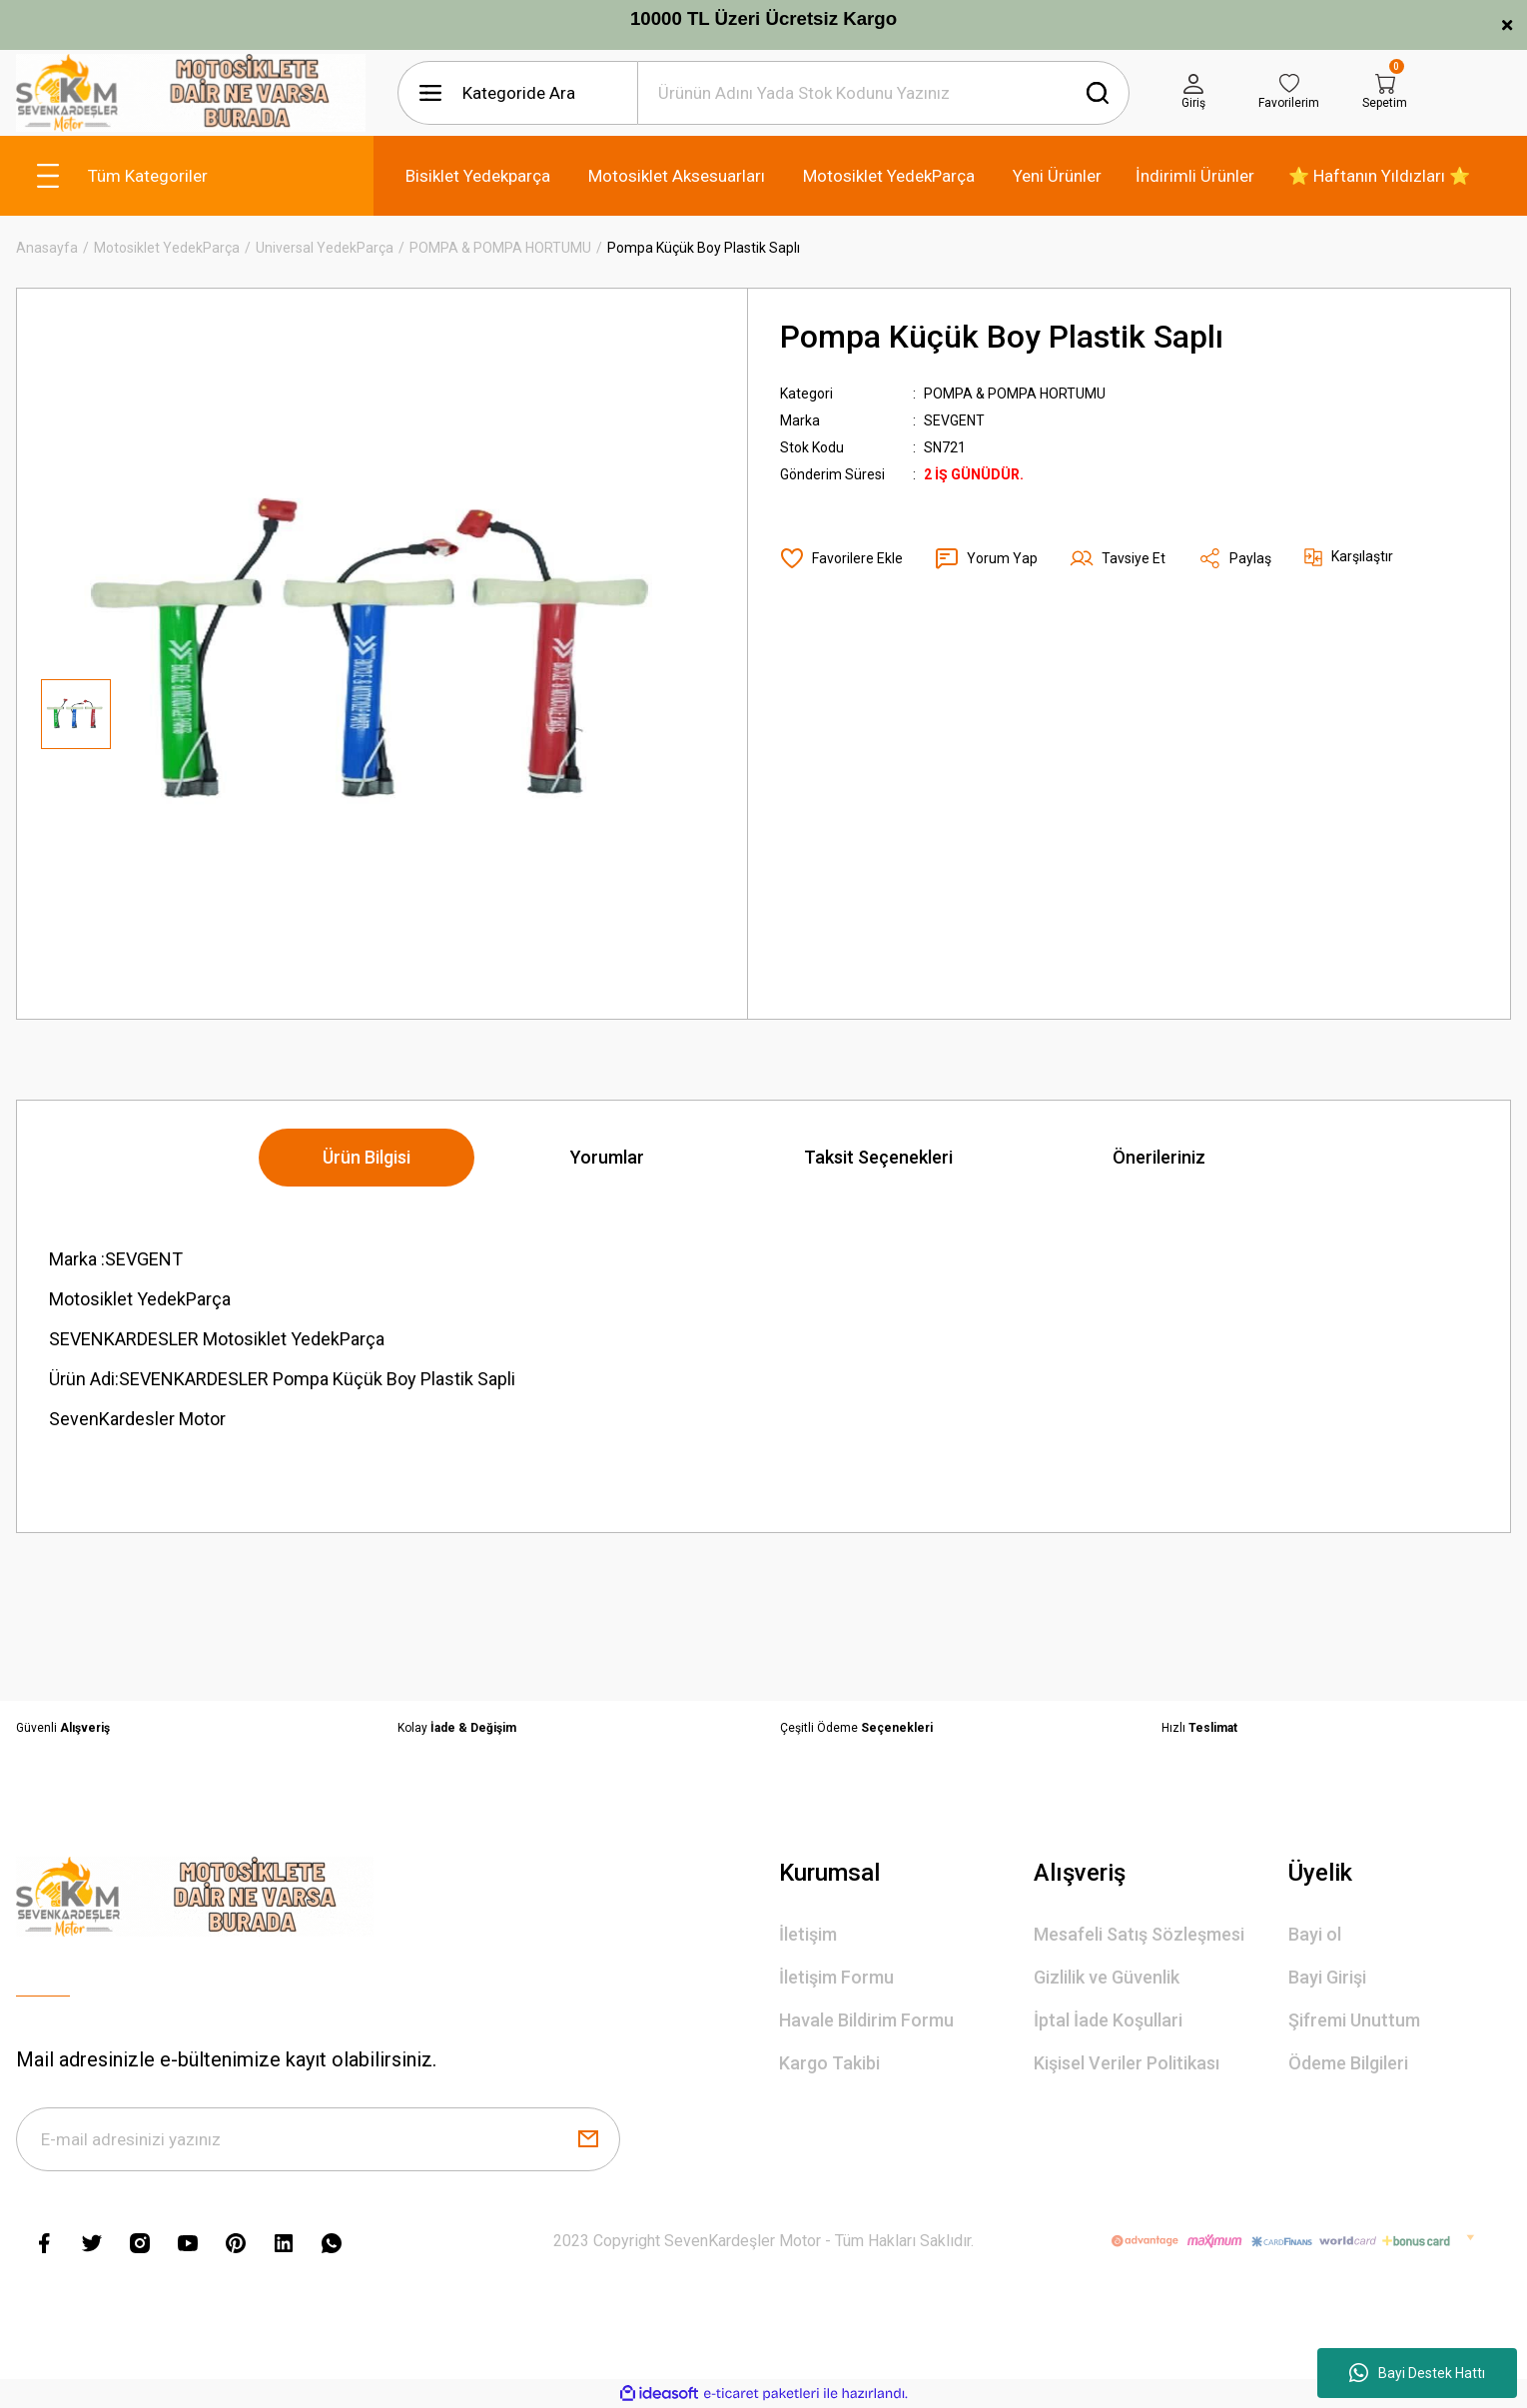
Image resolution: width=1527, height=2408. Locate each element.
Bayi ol (1314, 1934)
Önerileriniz (1159, 1157)
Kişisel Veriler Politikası (1126, 2062)
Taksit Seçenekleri (878, 1157)
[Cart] (1385, 93)
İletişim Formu (836, 1977)
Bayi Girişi (1327, 1977)
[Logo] (191, 93)
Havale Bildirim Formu (866, 2019)
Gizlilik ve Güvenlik (1106, 1977)
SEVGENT (954, 420)
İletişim (808, 1934)
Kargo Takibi (829, 2062)
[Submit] (588, 2139)
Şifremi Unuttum (1354, 2019)
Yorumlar (607, 1157)
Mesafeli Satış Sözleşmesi (1139, 1934)
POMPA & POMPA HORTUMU (1015, 393)
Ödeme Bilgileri (1348, 2062)
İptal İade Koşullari (1108, 2019)
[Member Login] (1193, 93)
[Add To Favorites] (841, 558)
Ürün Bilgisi (366, 1157)
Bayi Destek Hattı (1417, 2373)
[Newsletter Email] (318, 2139)
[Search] (883, 93)
